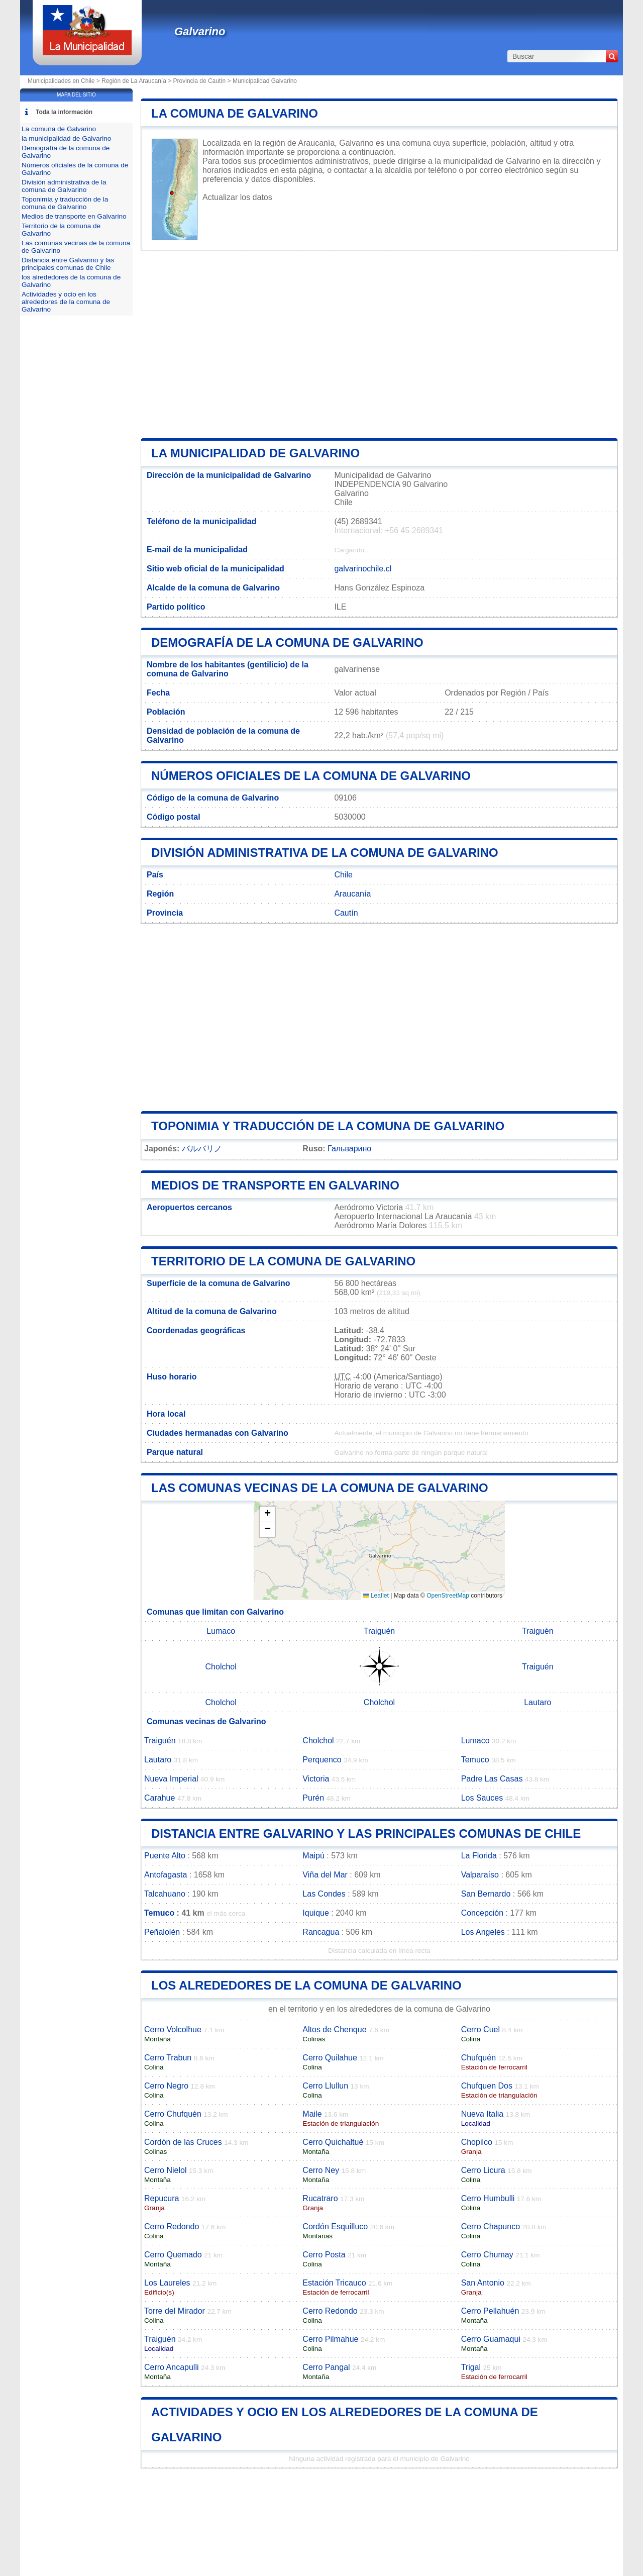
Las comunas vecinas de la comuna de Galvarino (319, 1488)
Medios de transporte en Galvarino (275, 1185)
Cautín (346, 913)
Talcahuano (164, 1894)
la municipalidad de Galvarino (255, 453)
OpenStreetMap (447, 1595)
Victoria (315, 1778)
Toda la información (64, 112)
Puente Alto (164, 1855)
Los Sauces (482, 1798)
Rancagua (320, 1932)
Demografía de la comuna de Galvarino (287, 642)
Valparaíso (480, 1874)
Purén (313, 1798)
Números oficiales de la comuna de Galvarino (311, 775)
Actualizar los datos (237, 197)
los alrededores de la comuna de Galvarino (306, 1985)
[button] (267, 1514)
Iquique (315, 1913)
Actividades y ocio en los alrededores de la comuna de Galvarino (66, 301)
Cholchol (221, 1666)
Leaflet (376, 1595)
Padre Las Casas (492, 1778)
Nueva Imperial (171, 1778)
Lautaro (537, 1702)
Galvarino (199, 31)
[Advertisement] (379, 344)
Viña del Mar (325, 1874)
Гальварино (349, 1148)
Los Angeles (483, 1932)
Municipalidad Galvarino (265, 80)
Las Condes (323, 1894)
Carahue (159, 1798)
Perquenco (321, 1759)
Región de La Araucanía (133, 80)
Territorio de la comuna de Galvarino (283, 1261)
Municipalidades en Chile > (64, 80)
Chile (343, 874)
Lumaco (220, 1631)
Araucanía (352, 893)
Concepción (482, 1913)
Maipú (313, 1855)
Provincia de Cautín (199, 80)
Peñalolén (162, 1932)
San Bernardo (486, 1894)
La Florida (479, 1855)
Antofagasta (165, 1874)
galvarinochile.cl (362, 568)
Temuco (475, 1759)
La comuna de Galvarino (234, 113)
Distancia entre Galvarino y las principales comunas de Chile (366, 1833)
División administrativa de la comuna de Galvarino (324, 852)
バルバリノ (202, 1148)
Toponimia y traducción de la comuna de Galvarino (327, 1126)
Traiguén (379, 1631)
